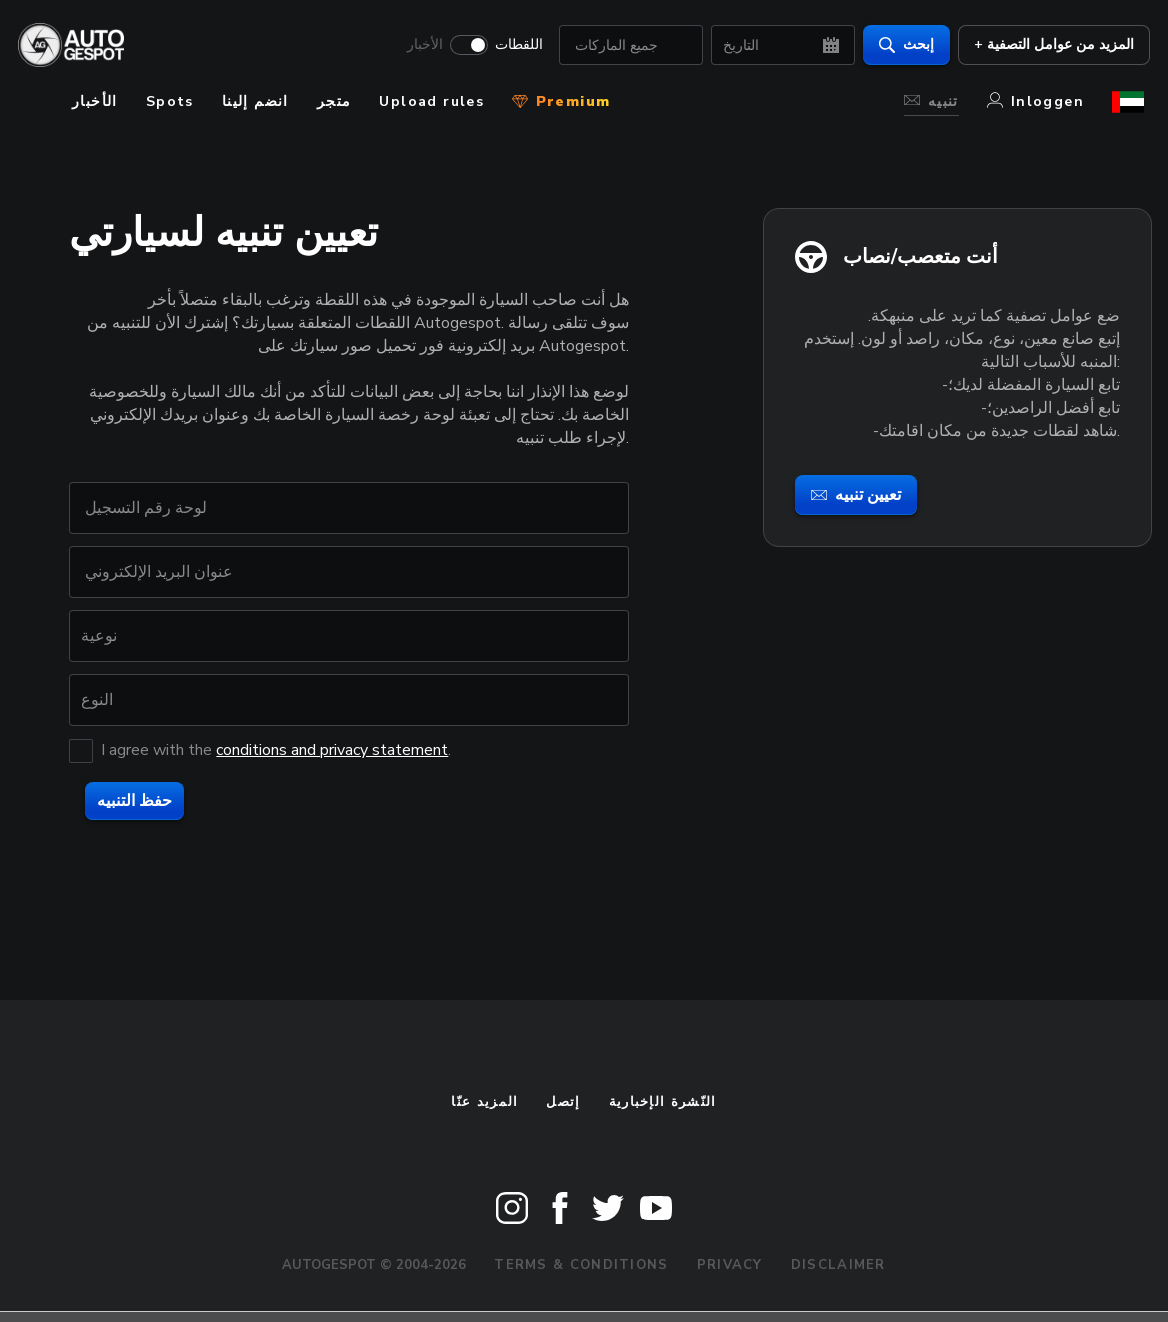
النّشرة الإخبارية (663, 1102)
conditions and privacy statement (332, 750)
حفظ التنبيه (134, 801)
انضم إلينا (255, 101)
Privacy (730, 1265)
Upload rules (431, 101)
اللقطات (513, 46)
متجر (334, 101)
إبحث (900, 45)
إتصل (563, 1102)
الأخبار (419, 46)
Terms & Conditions (581, 1265)
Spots (170, 101)
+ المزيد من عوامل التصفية (1048, 45)
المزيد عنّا (484, 1102)
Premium (561, 101)
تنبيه (931, 101)
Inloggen (1035, 101)
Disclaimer (838, 1265)
